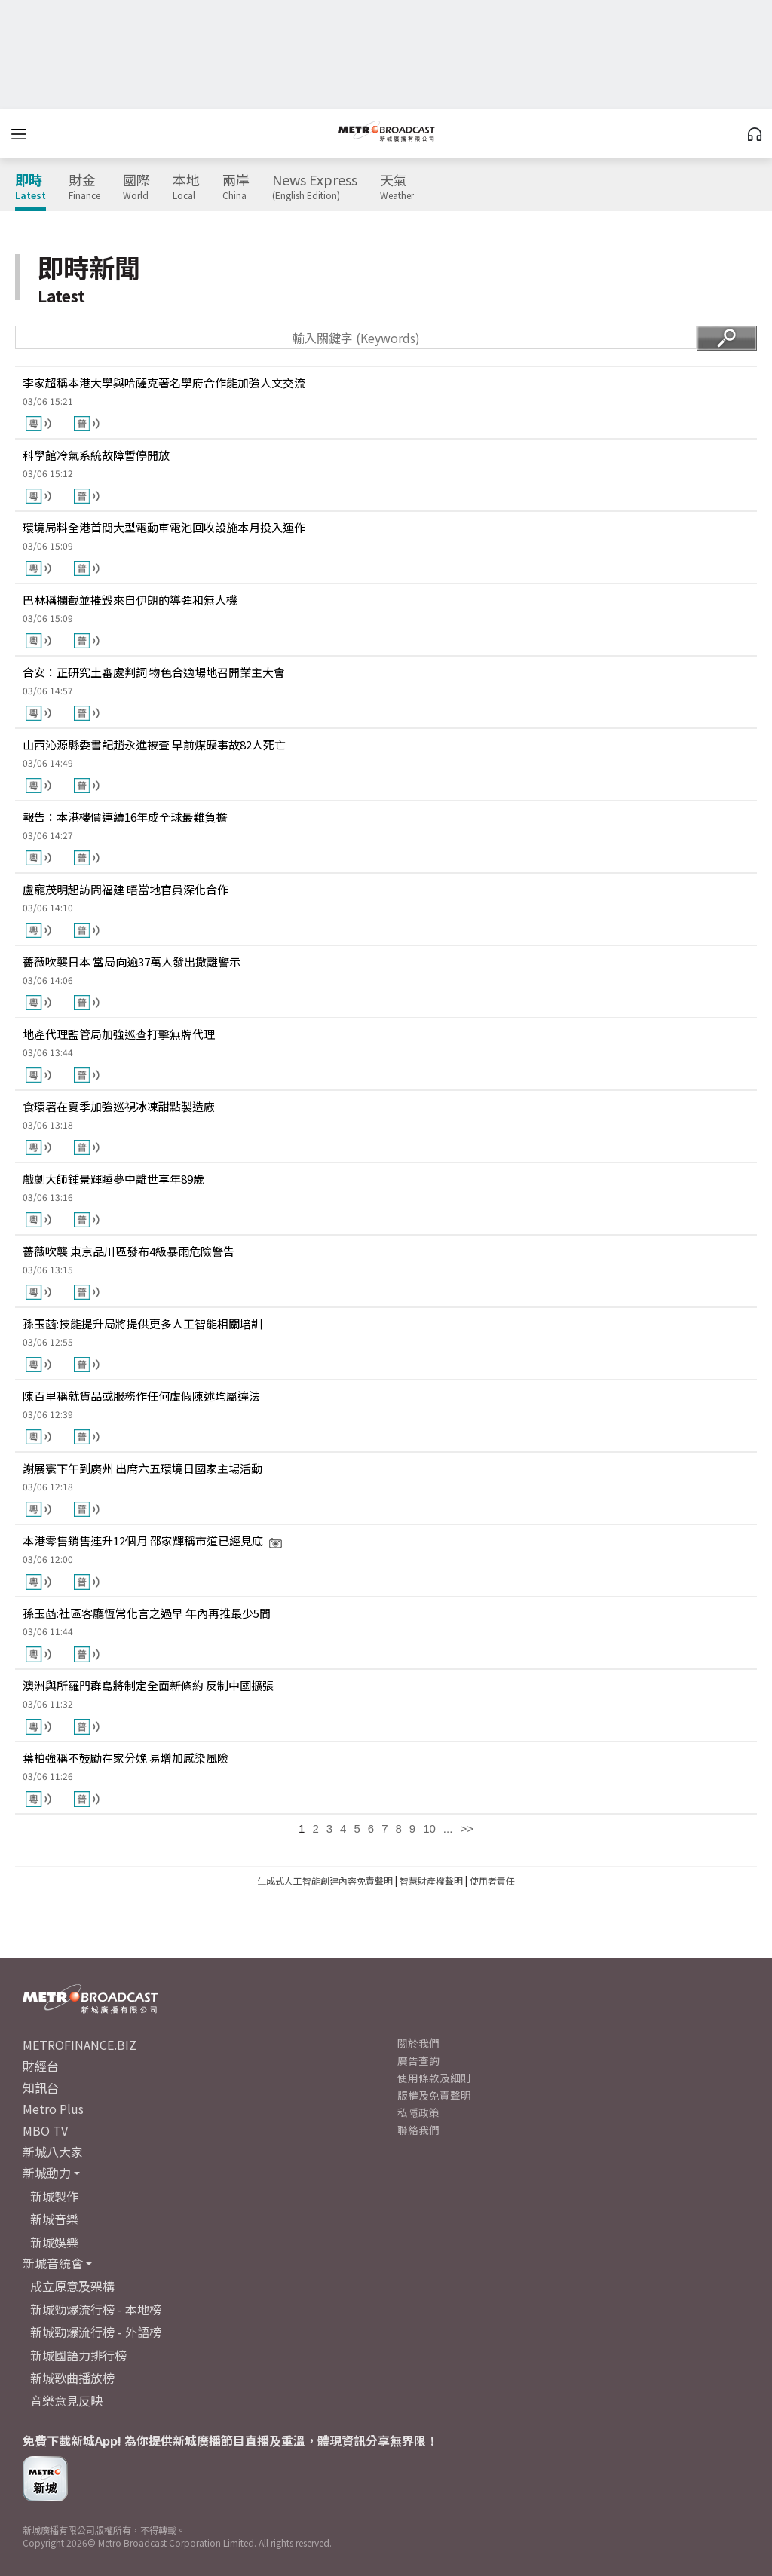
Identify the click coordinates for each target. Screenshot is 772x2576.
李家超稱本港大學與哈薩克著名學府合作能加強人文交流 (164, 383)
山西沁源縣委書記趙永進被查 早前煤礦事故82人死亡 (154, 744)
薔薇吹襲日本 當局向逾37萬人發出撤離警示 (131, 961)
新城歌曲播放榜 (72, 2378)
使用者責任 (492, 1880)
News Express (314, 187)
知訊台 (41, 2087)
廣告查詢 (418, 2060)
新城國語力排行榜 (78, 2355)
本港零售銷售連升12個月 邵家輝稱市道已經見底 (153, 1540)
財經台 (41, 2066)
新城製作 (54, 2196)
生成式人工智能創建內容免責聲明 (325, 1880)
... (448, 1828)
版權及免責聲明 (434, 2095)
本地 (186, 187)
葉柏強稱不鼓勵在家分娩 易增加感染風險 (125, 1758)
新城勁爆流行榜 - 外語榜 (95, 2332)
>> (466, 1828)
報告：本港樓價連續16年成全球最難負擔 (125, 817)
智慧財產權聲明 (431, 1880)
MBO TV (45, 2130)
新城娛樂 (54, 2242)
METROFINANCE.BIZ (79, 2044)
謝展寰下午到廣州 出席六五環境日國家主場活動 (142, 1468)
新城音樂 (54, 2219)
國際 (136, 187)
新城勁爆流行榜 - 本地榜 (95, 2309)
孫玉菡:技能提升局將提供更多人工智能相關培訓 (142, 1323)
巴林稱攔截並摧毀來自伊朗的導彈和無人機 (130, 600)
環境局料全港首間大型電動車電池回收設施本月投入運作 (164, 527)
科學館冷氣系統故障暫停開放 (96, 455)
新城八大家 (53, 2152)
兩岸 (236, 187)
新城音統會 (53, 2263)
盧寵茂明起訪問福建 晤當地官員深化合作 (125, 889)
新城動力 (47, 2173)
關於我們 (418, 2043)
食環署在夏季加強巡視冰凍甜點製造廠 (119, 1106)
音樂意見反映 (66, 2400)
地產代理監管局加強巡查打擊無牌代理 (119, 1034)
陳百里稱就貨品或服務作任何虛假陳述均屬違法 (141, 1396)
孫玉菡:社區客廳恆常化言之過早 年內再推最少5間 (147, 1613)
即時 (30, 187)
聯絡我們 (418, 2129)
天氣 (397, 187)
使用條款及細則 (434, 2077)
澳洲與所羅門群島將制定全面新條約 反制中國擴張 (148, 1685)
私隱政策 (418, 2112)
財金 (84, 187)
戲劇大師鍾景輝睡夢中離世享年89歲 (113, 1179)
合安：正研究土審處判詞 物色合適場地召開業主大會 (154, 672)
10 (429, 1828)
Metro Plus (53, 2109)
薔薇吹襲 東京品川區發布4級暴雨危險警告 (128, 1251)
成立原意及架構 (72, 2286)
